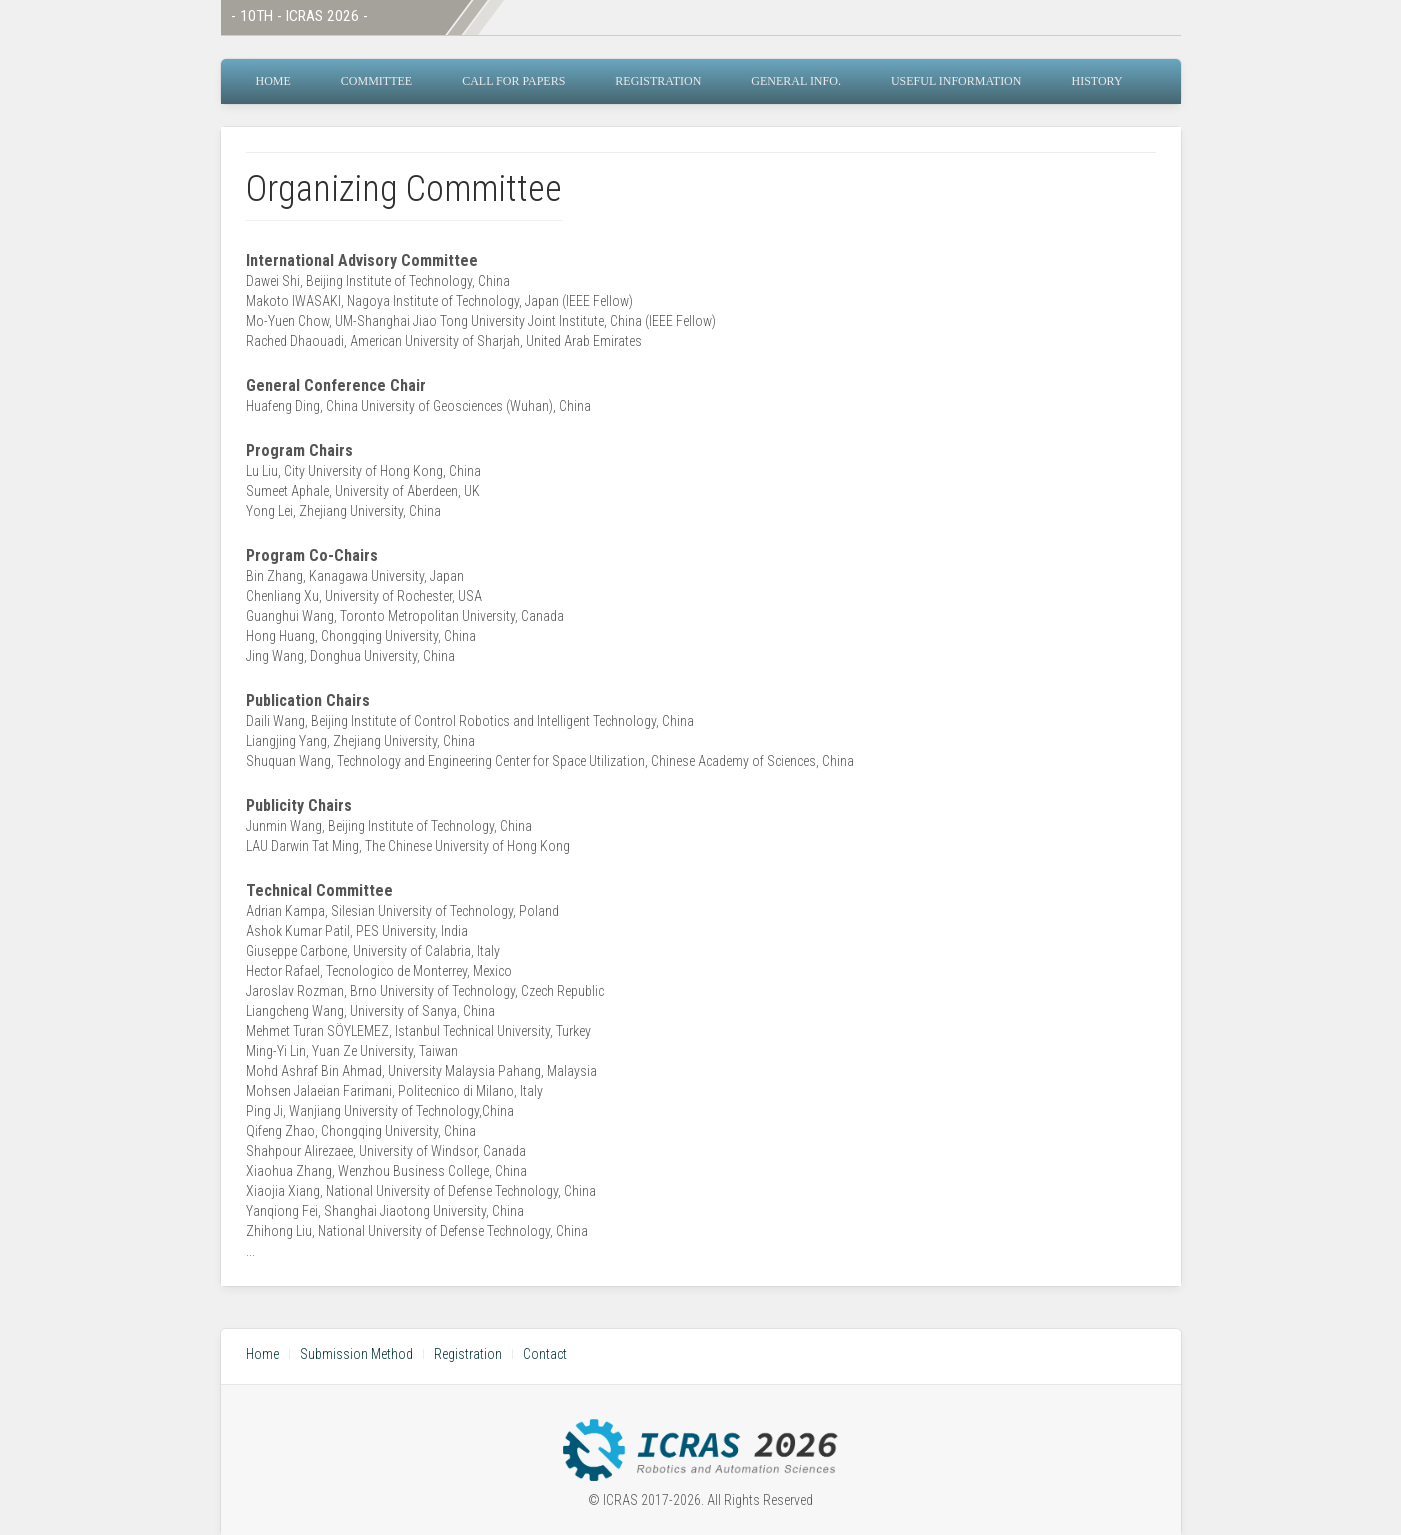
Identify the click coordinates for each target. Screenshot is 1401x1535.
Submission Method (356, 1354)
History (1096, 81)
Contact (545, 1354)
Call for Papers (513, 81)
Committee (376, 81)
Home (273, 81)
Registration (658, 81)
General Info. (796, 81)
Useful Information (956, 81)
